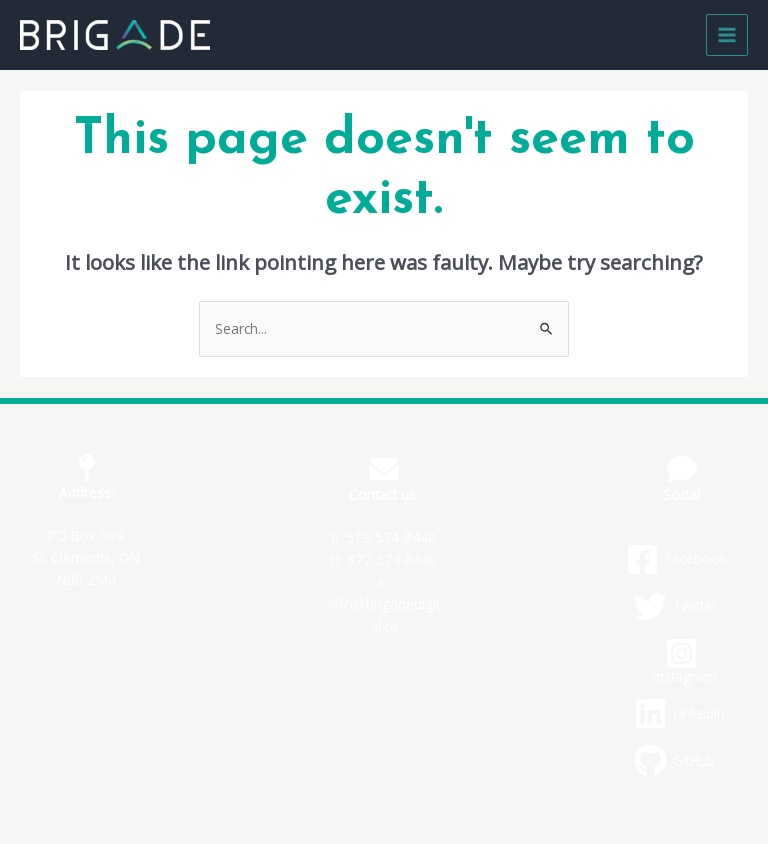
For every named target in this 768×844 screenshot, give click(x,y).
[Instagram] (681, 660)
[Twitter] (675, 606)
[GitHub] (674, 760)
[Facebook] (676, 559)
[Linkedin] (679, 713)
